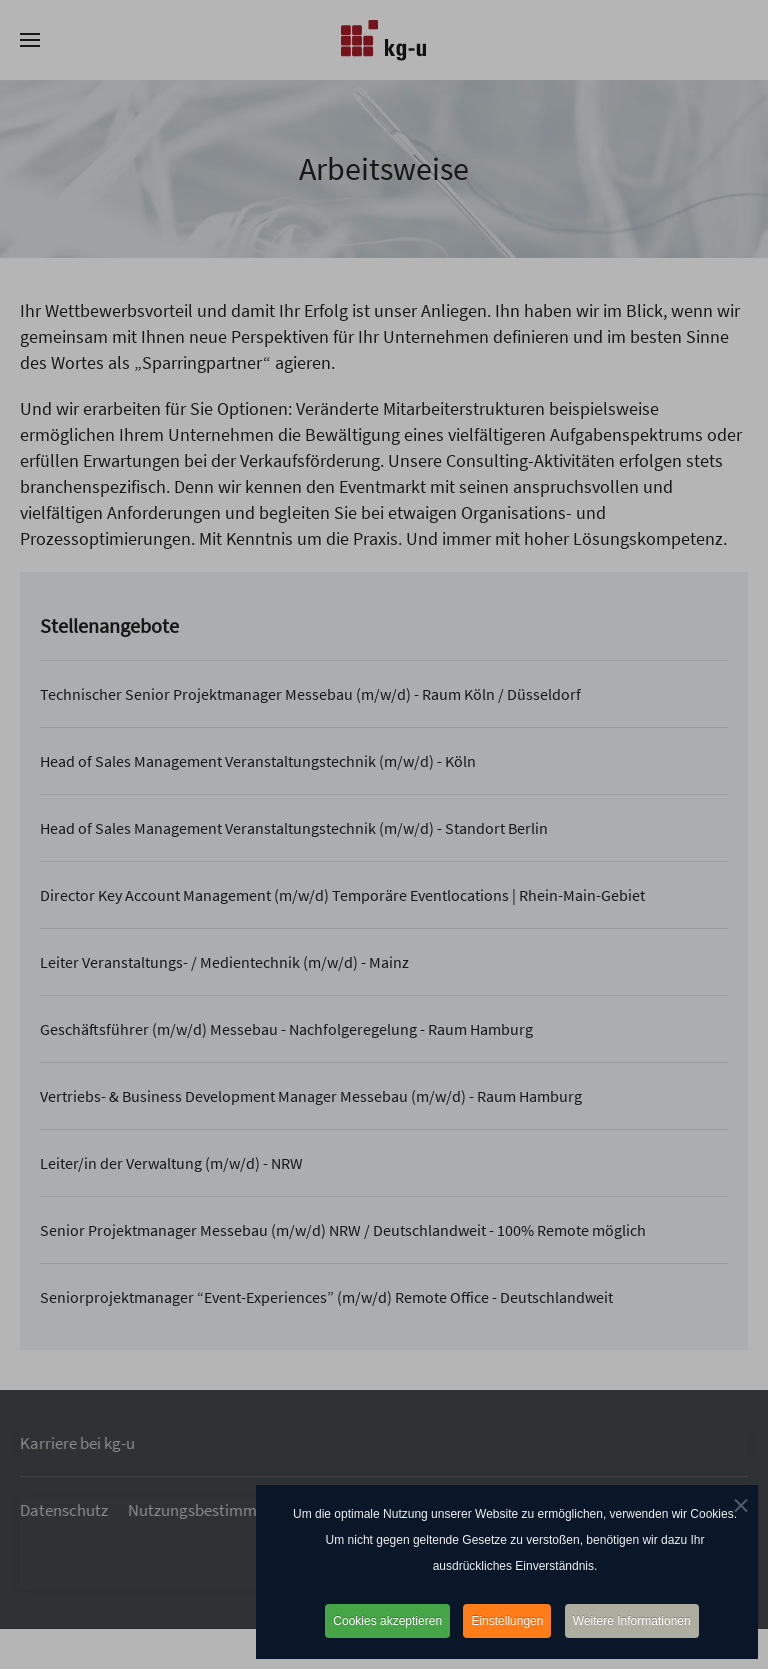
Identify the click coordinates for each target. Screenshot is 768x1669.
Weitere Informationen (632, 1621)
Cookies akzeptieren (387, 1621)
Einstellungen (507, 1621)
